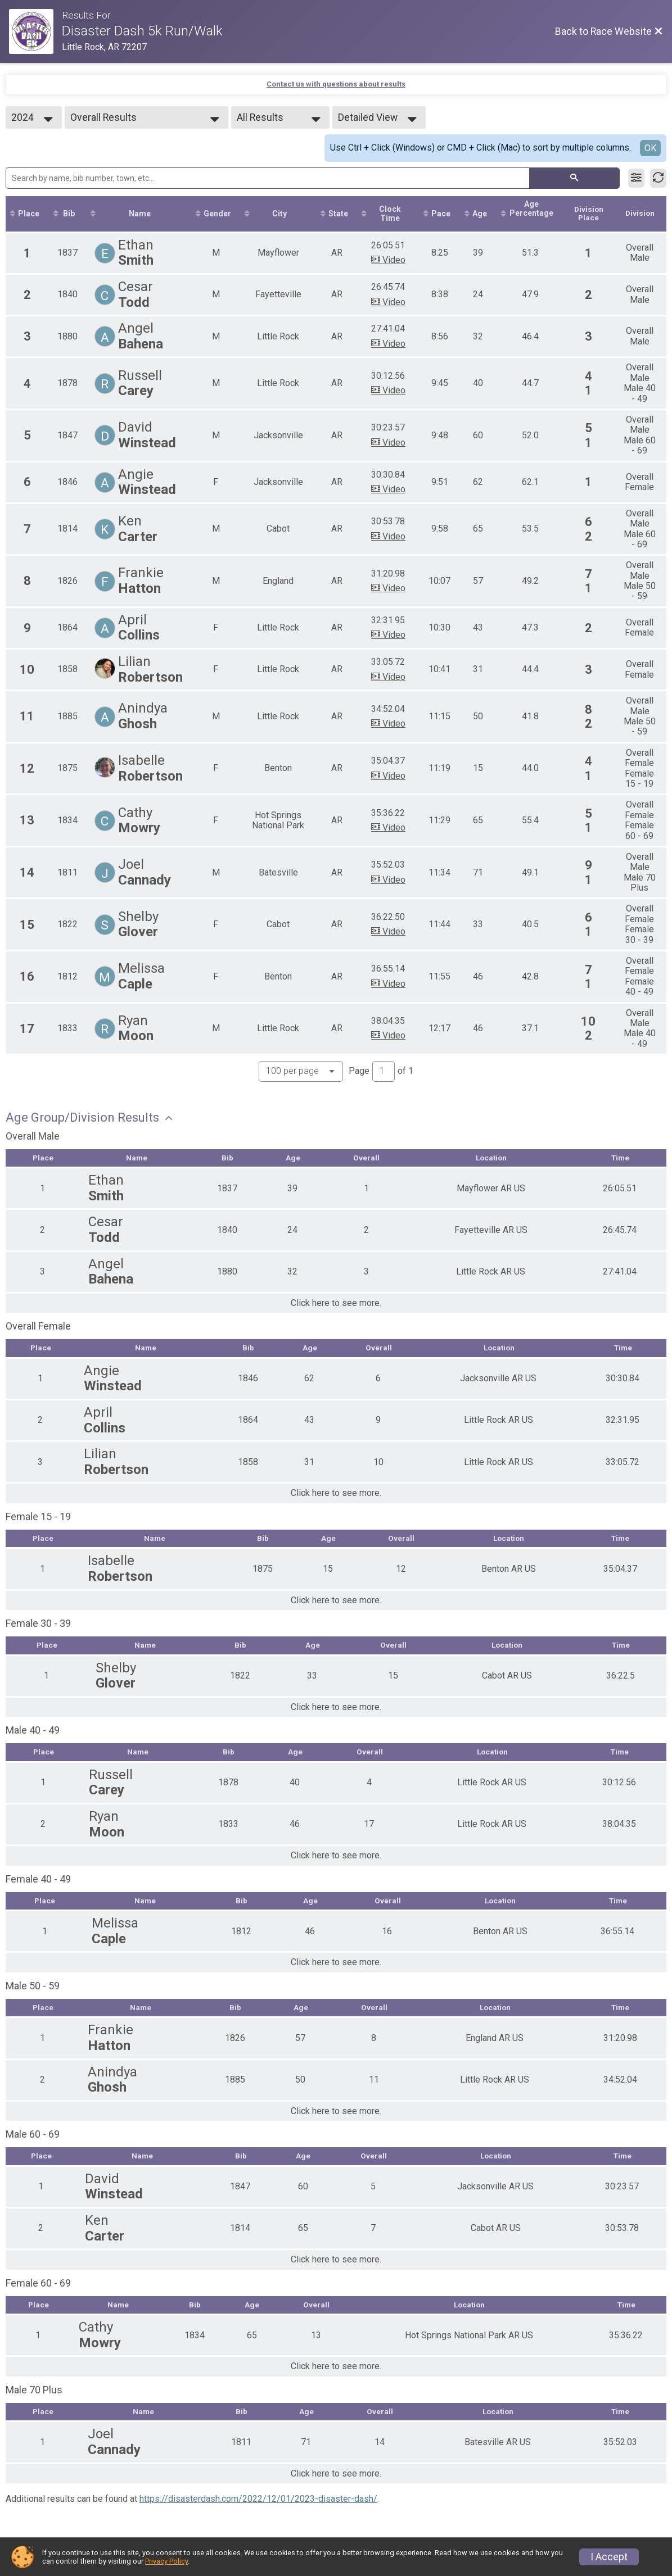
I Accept (609, 2557)
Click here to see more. (336, 1305)
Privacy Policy (166, 2561)
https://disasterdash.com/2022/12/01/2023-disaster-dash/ (258, 2502)
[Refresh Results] (658, 178)
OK (650, 148)
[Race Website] (35, 31)
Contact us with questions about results (336, 84)
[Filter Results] (636, 178)
